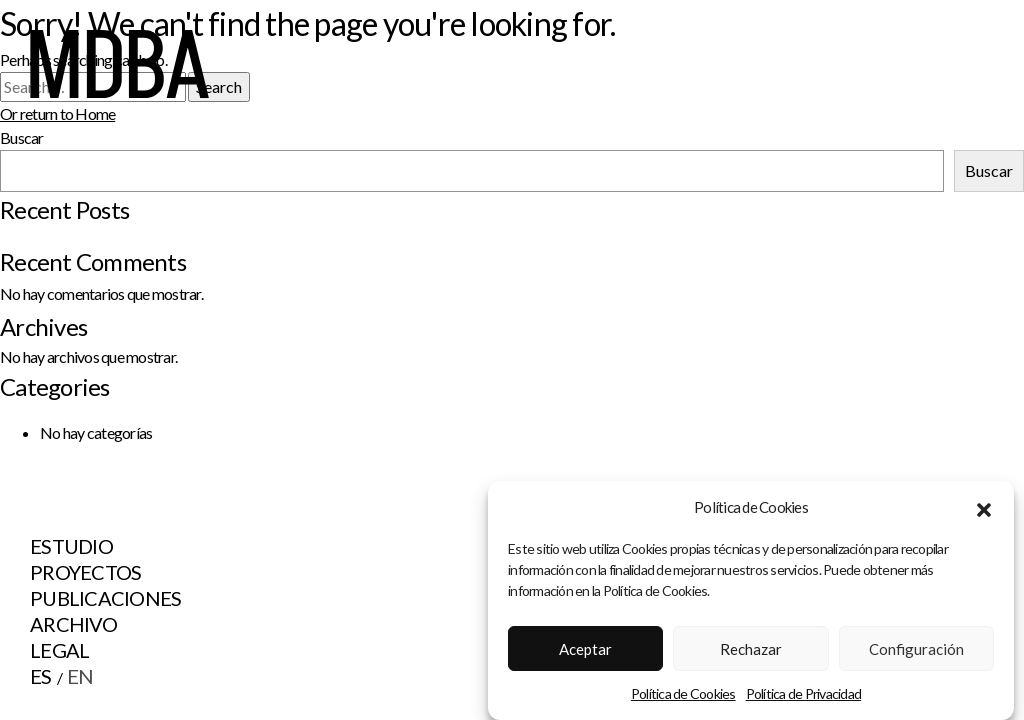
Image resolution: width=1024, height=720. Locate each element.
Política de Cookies (683, 693)
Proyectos (85, 572)
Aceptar (585, 649)
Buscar (989, 170)
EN (80, 676)
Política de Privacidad (804, 693)
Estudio (71, 546)
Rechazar (751, 649)
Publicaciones (105, 598)
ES (41, 676)
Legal (59, 650)
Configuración (916, 649)
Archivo (73, 624)
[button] (984, 507)
